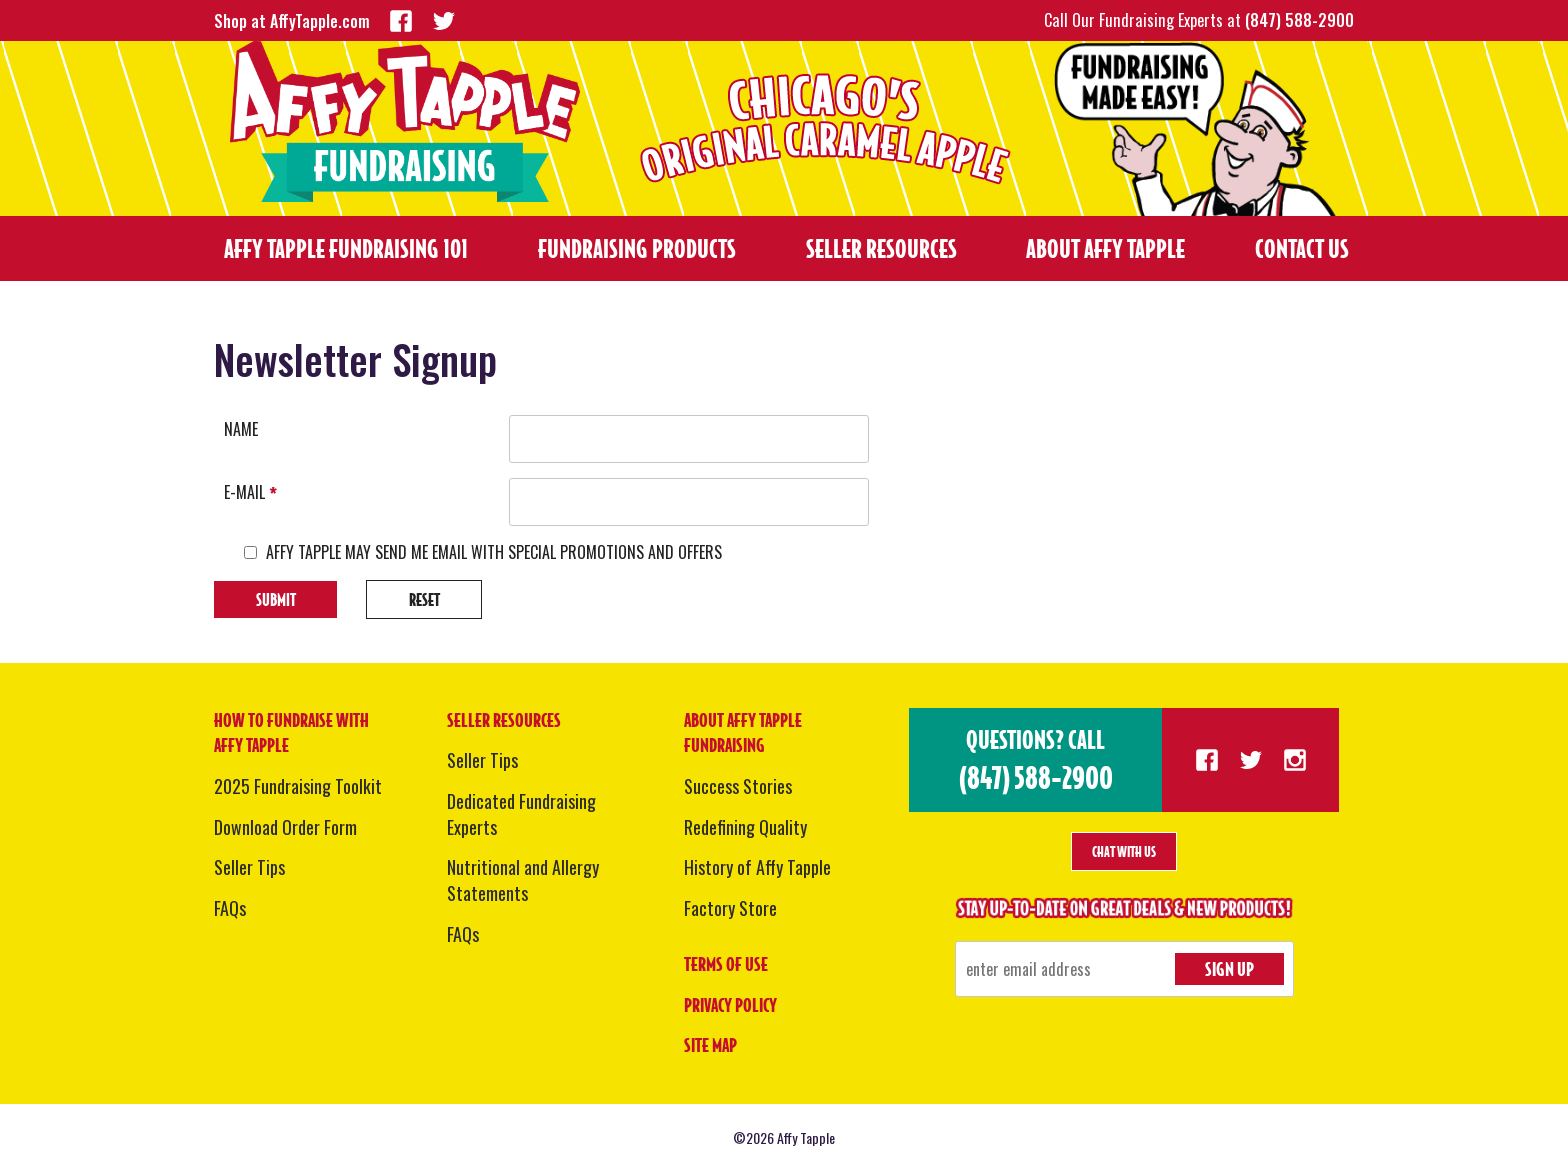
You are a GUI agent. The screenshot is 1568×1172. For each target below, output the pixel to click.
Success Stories (738, 786)
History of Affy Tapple (757, 867)
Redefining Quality (745, 827)
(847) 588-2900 (1299, 20)
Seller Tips (249, 867)
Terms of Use (726, 964)
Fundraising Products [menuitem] (637, 248)
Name (241, 429)
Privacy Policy (730, 1005)
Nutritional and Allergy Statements (523, 880)
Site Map (710, 1045)
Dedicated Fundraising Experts (521, 814)
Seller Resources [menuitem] (881, 248)
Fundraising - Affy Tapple (405, 121)
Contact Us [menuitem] (1302, 248)
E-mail (250, 492)
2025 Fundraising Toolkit (298, 786)
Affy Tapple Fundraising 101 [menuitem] (346, 248)
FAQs (230, 908)
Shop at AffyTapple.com (292, 21)
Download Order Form (285, 827)
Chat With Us (1124, 851)
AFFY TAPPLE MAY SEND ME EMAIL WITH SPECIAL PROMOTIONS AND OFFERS (494, 552)
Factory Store (730, 908)
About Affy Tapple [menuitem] (1105, 248)
